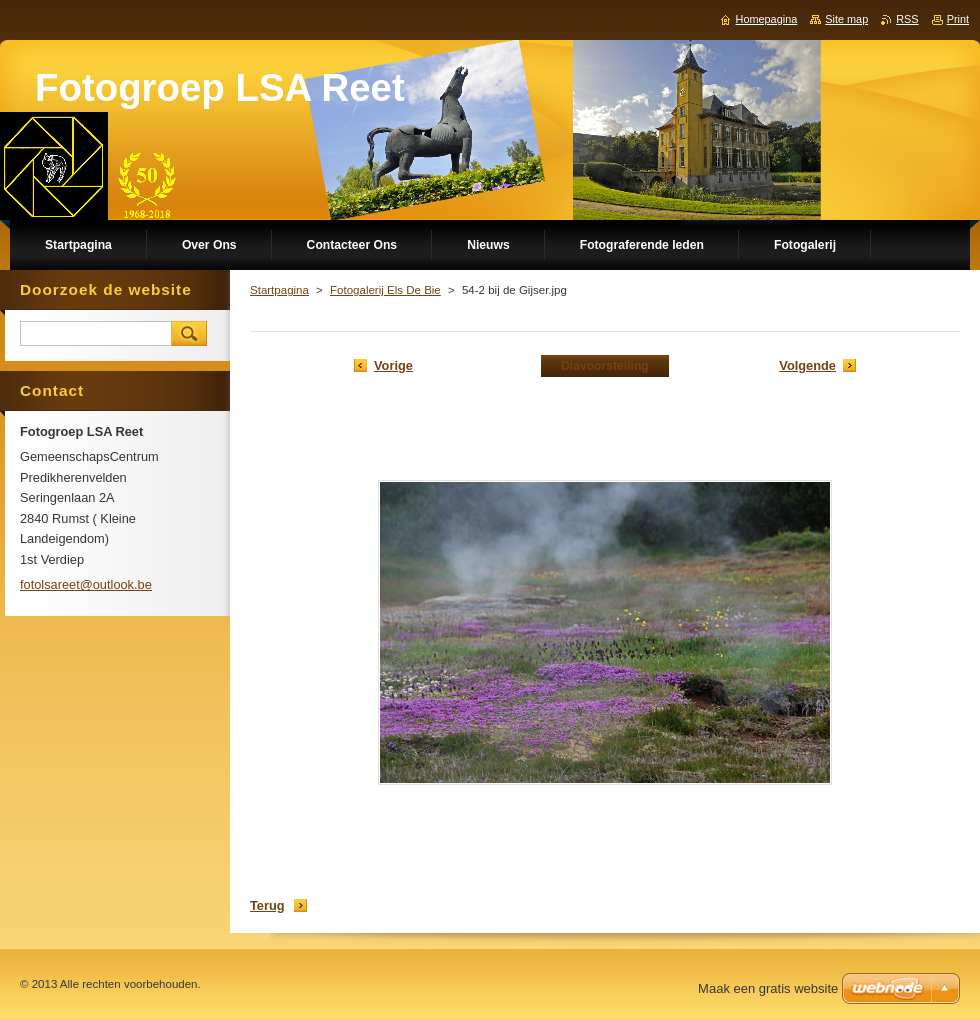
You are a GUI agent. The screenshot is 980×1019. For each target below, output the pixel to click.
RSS (907, 19)
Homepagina (767, 19)
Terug (267, 905)
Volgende (807, 365)
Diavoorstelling (605, 366)
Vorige (393, 365)
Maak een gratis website (768, 988)
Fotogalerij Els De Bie (385, 290)
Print (958, 19)
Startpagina (279, 290)
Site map (846, 19)
